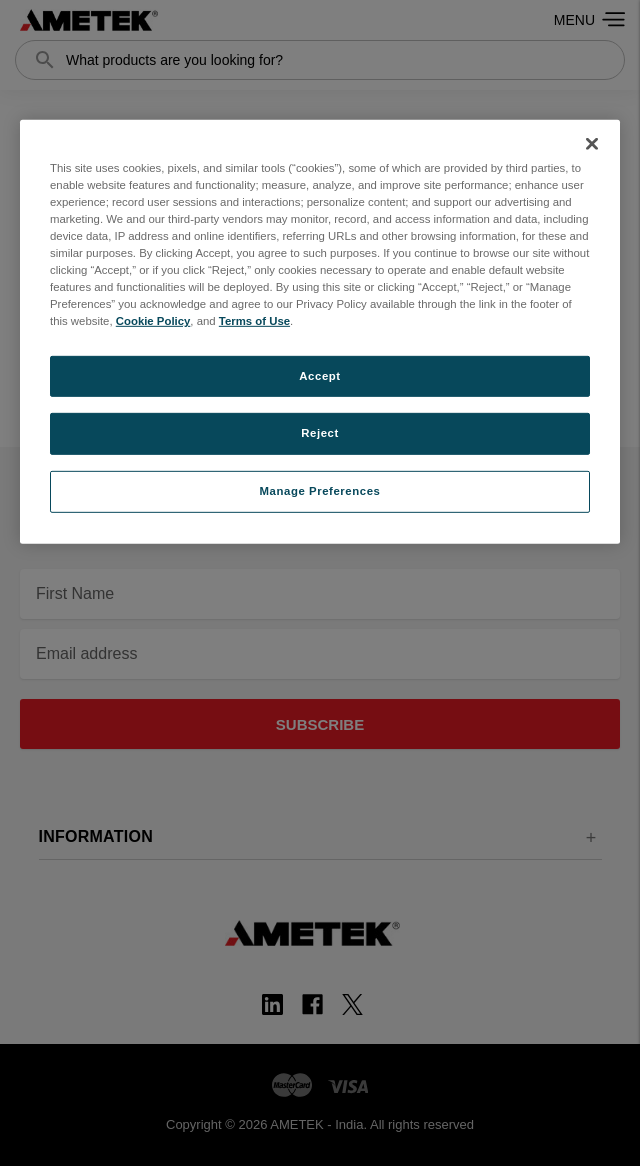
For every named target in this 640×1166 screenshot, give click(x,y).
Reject (320, 433)
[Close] (592, 144)
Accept (319, 375)
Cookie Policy (153, 321)
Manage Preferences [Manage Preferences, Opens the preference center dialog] (320, 491)
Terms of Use (254, 321)
